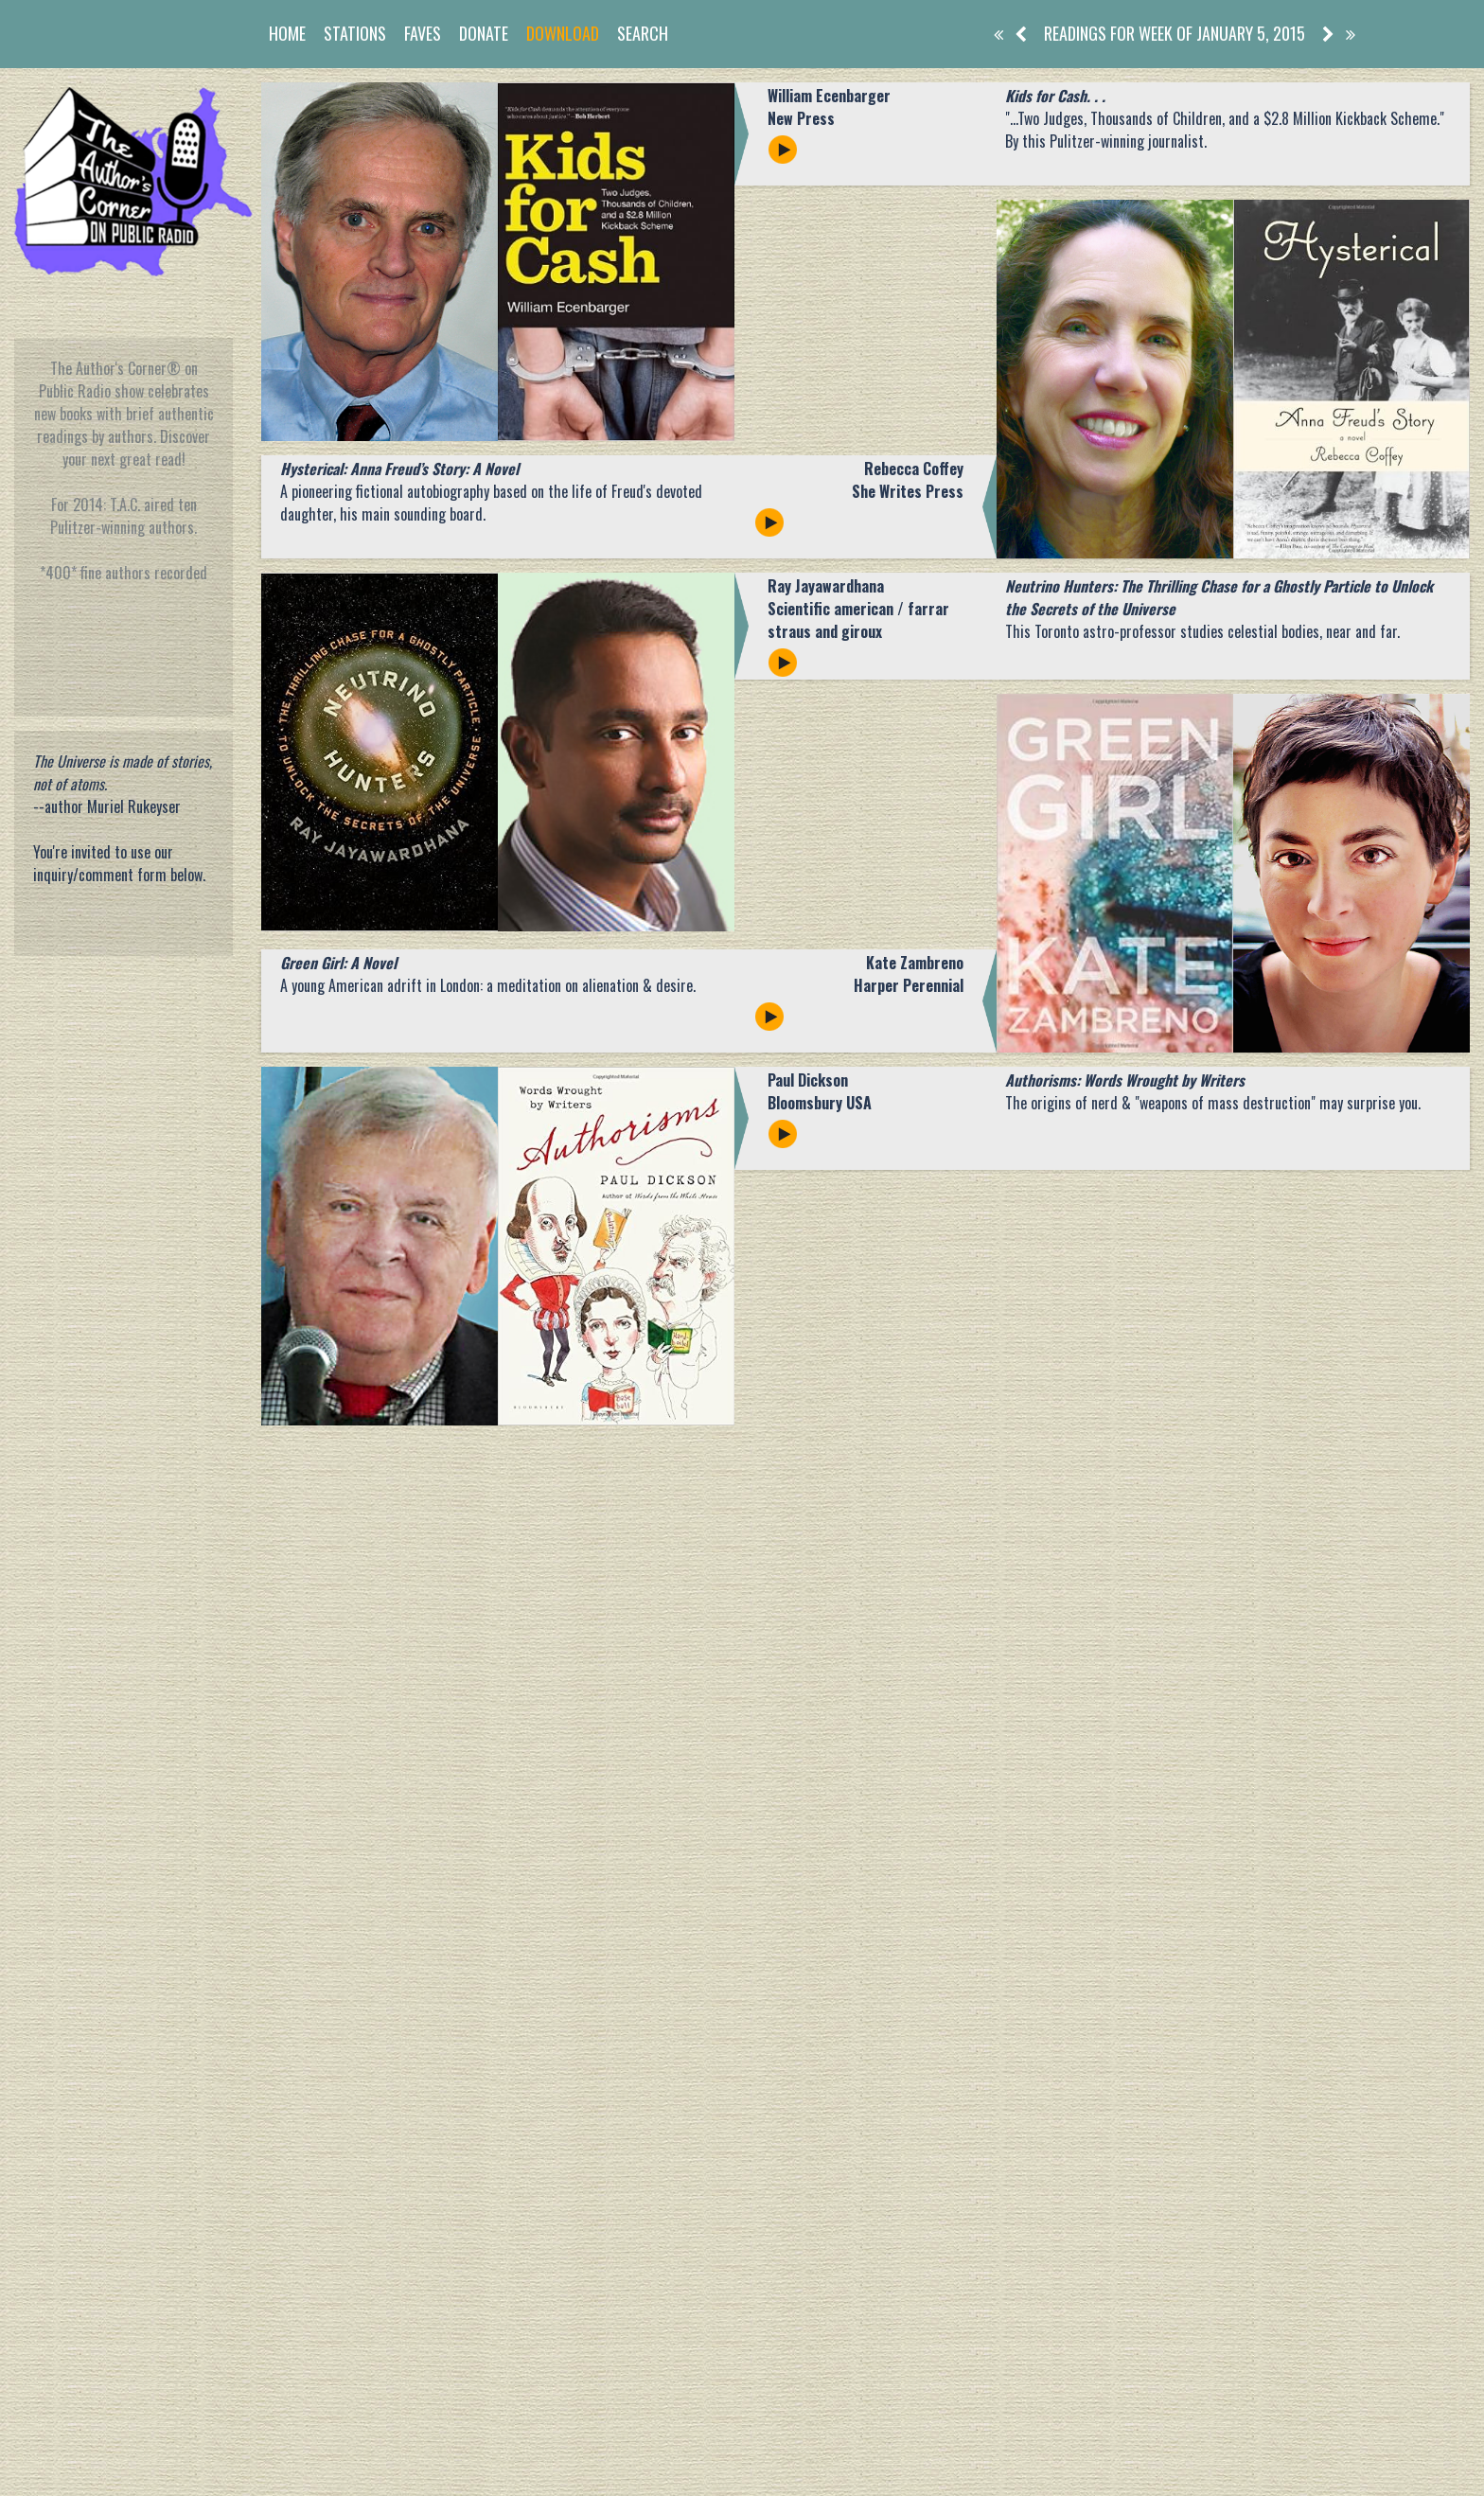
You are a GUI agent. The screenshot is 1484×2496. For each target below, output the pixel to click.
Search (642, 33)
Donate (483, 33)
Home (287, 33)
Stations (355, 33)
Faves (422, 33)
